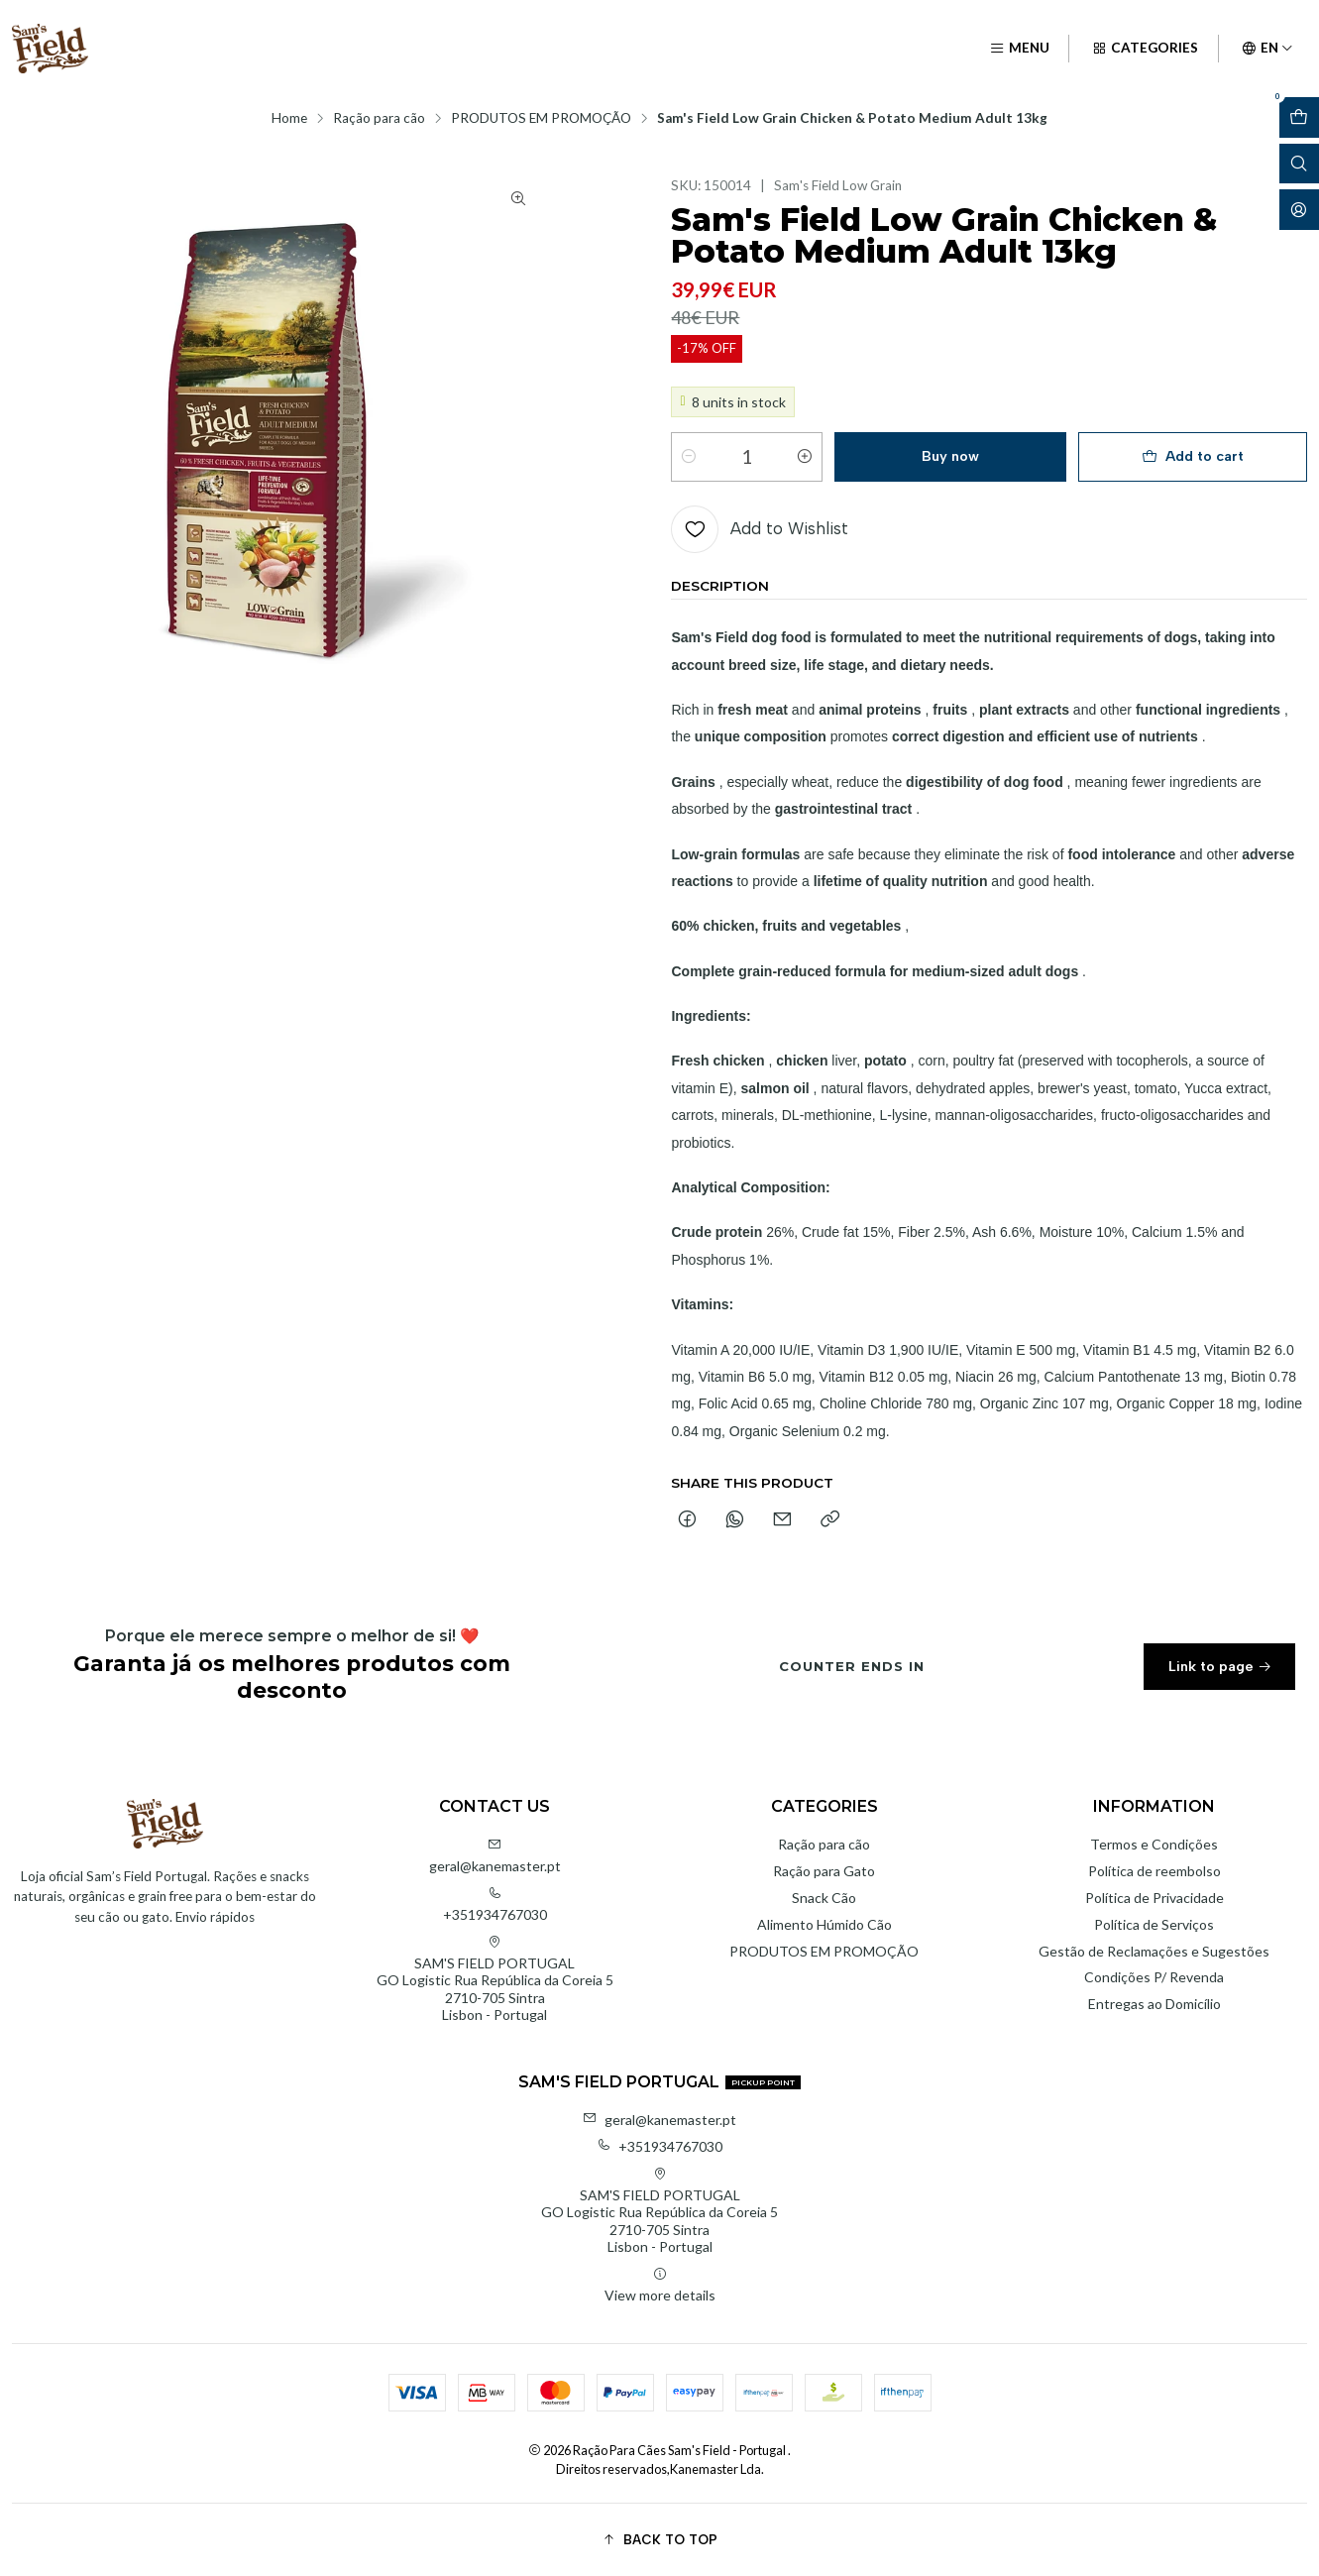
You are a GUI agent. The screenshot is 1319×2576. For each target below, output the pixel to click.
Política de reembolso (1154, 1870)
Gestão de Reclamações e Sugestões (1154, 1951)
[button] (659, 2539)
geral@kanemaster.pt (495, 1856)
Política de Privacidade (1154, 1897)
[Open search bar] (1299, 164)
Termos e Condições (1154, 1844)
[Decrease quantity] (689, 457)
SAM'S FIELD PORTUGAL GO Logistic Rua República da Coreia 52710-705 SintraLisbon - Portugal (495, 1979)
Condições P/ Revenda (1154, 1976)
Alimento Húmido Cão (824, 1924)
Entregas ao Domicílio (1154, 2003)
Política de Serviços (1154, 1924)
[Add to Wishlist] (759, 529)
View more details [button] (660, 2285)
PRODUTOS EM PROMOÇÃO (541, 119)
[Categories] (1144, 48)
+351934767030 (495, 1904)
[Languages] (1267, 48)
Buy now (950, 456)
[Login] (1299, 209)
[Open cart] (1299, 117)
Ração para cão (379, 119)
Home (289, 119)
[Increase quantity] (805, 457)
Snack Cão (824, 1897)
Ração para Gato (824, 1870)
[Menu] (1019, 48)
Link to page (1219, 1676)
